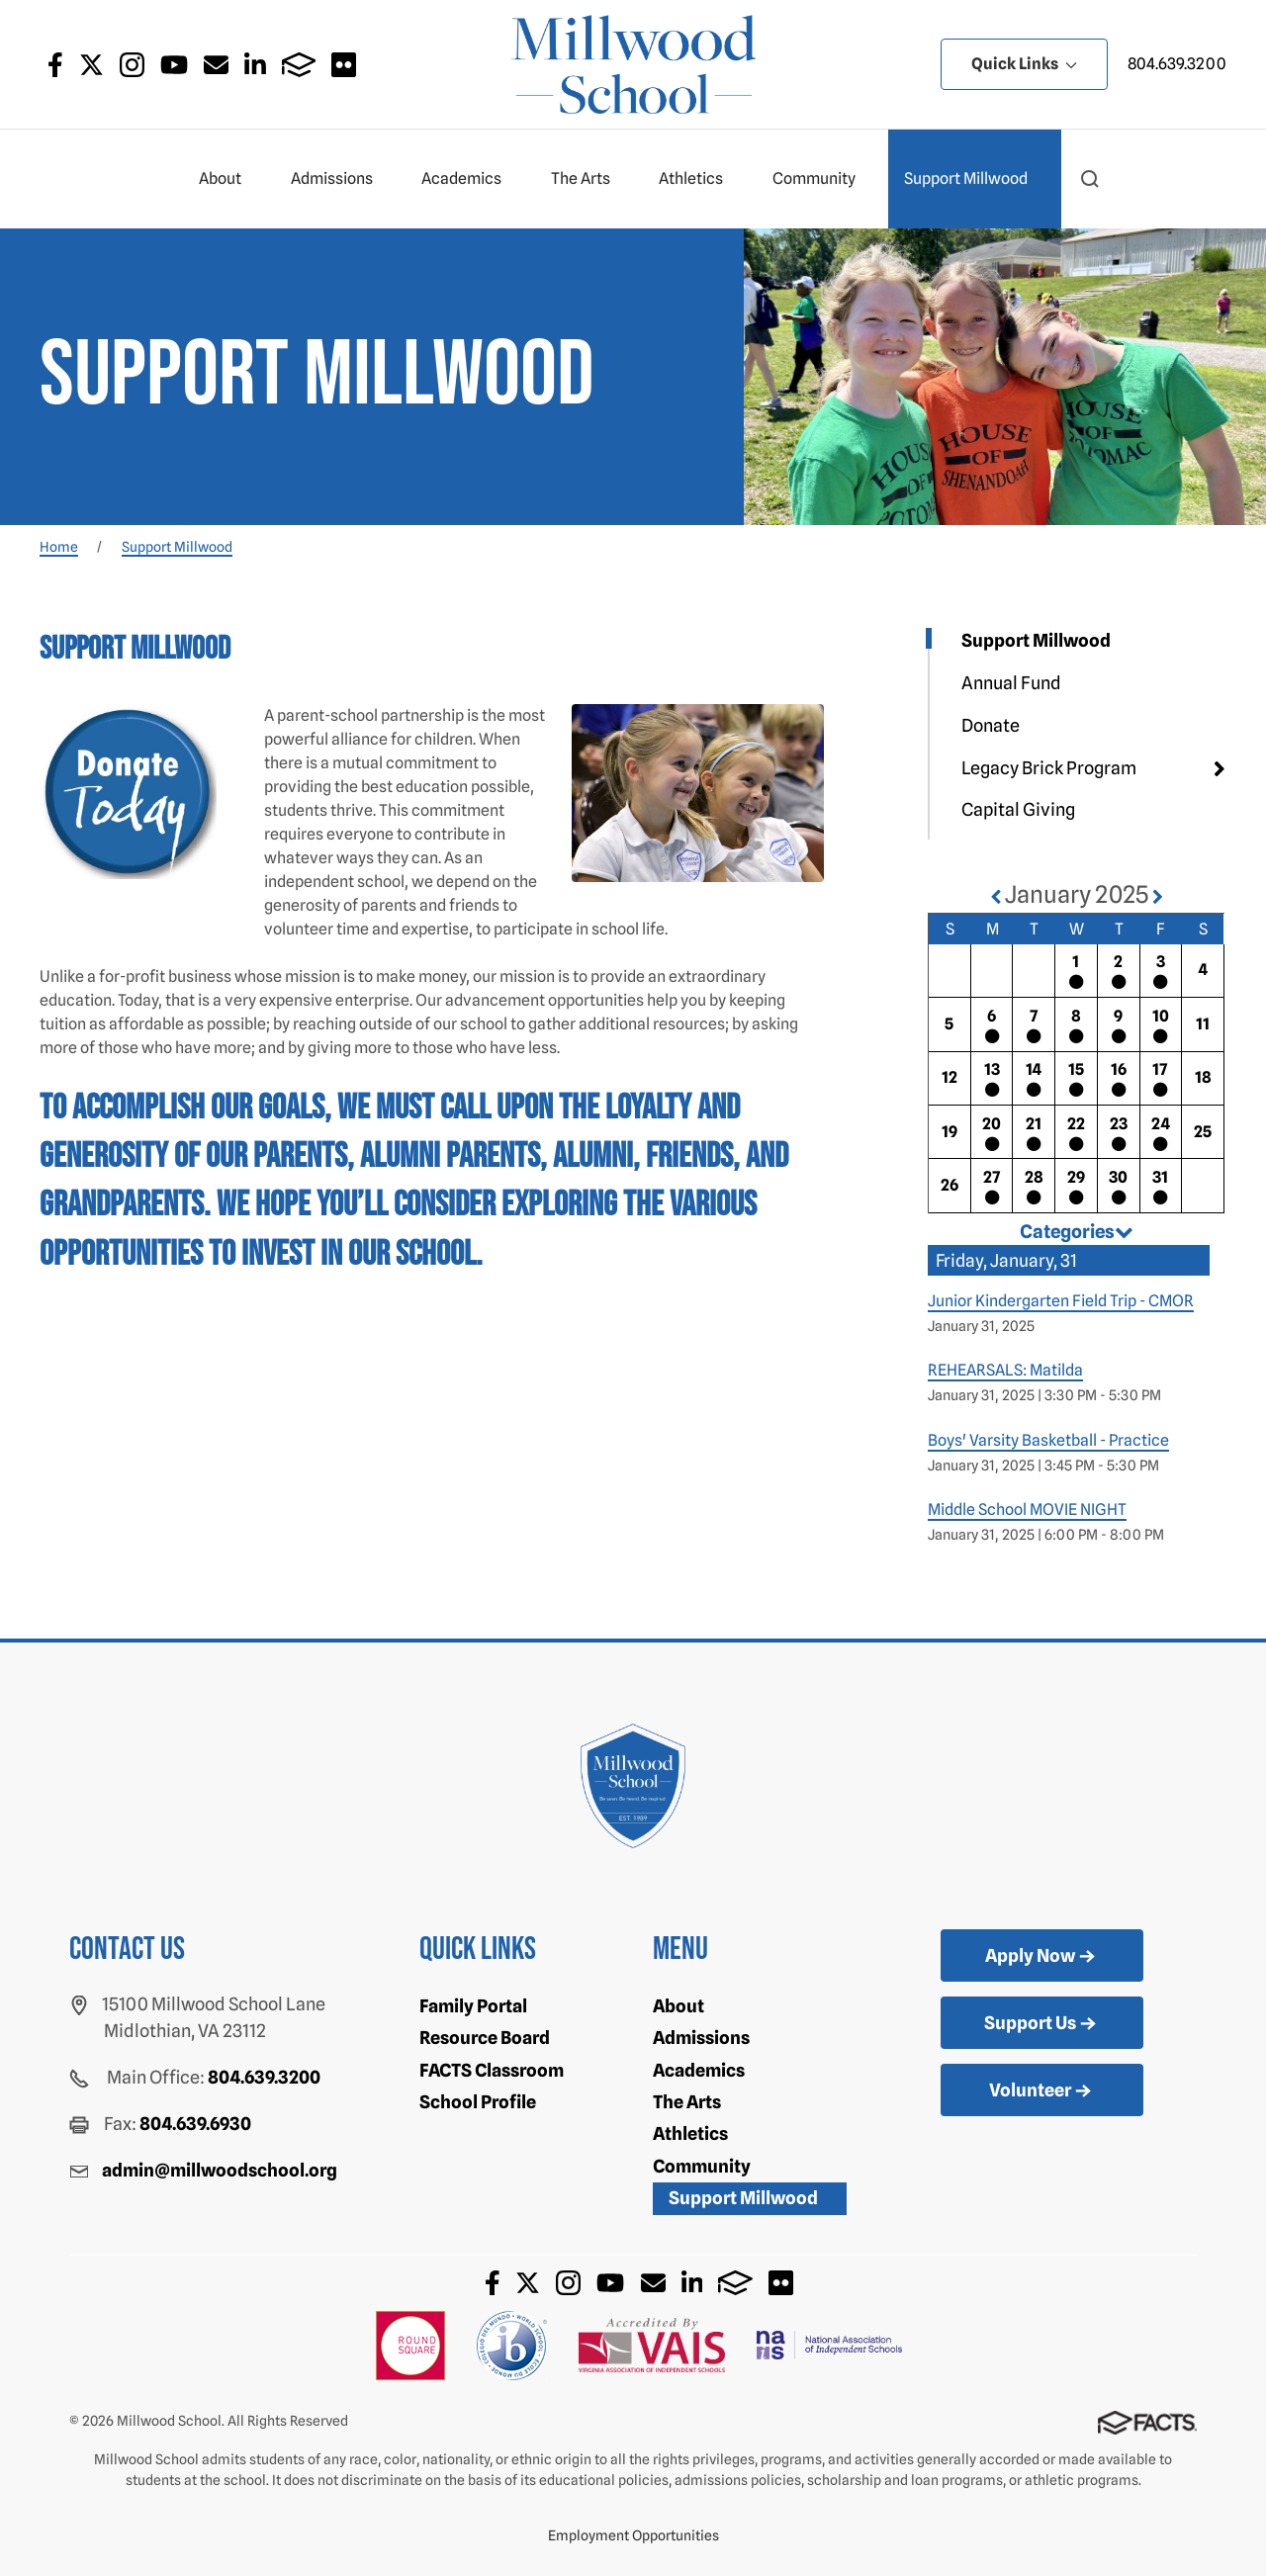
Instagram (132, 64)
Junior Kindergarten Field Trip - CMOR (1061, 1300)
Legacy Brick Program (1048, 767)
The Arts (589, 179)
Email (216, 64)
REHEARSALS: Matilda (1005, 1370)
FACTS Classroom (491, 2070)
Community (822, 179)
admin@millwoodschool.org (219, 2170)
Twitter (91, 64)
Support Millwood (974, 179)
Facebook (55, 64)
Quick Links (1024, 63)
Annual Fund (1011, 682)
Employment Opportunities (633, 2535)
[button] (1090, 179)
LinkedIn (255, 64)
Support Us (1042, 2024)
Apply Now (1042, 1957)
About (228, 179)
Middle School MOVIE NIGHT (1027, 1509)
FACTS (299, 64)
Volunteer (1042, 2091)
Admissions (340, 179)
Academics (469, 179)
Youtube (174, 64)
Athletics (699, 179)
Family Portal (473, 2006)
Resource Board (484, 2037)
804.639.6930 (195, 2123)
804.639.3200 (1177, 63)
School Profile (477, 2101)
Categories (1076, 1231)
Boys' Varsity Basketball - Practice (1048, 1440)
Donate (990, 725)
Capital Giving (1018, 809)
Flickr (343, 64)
